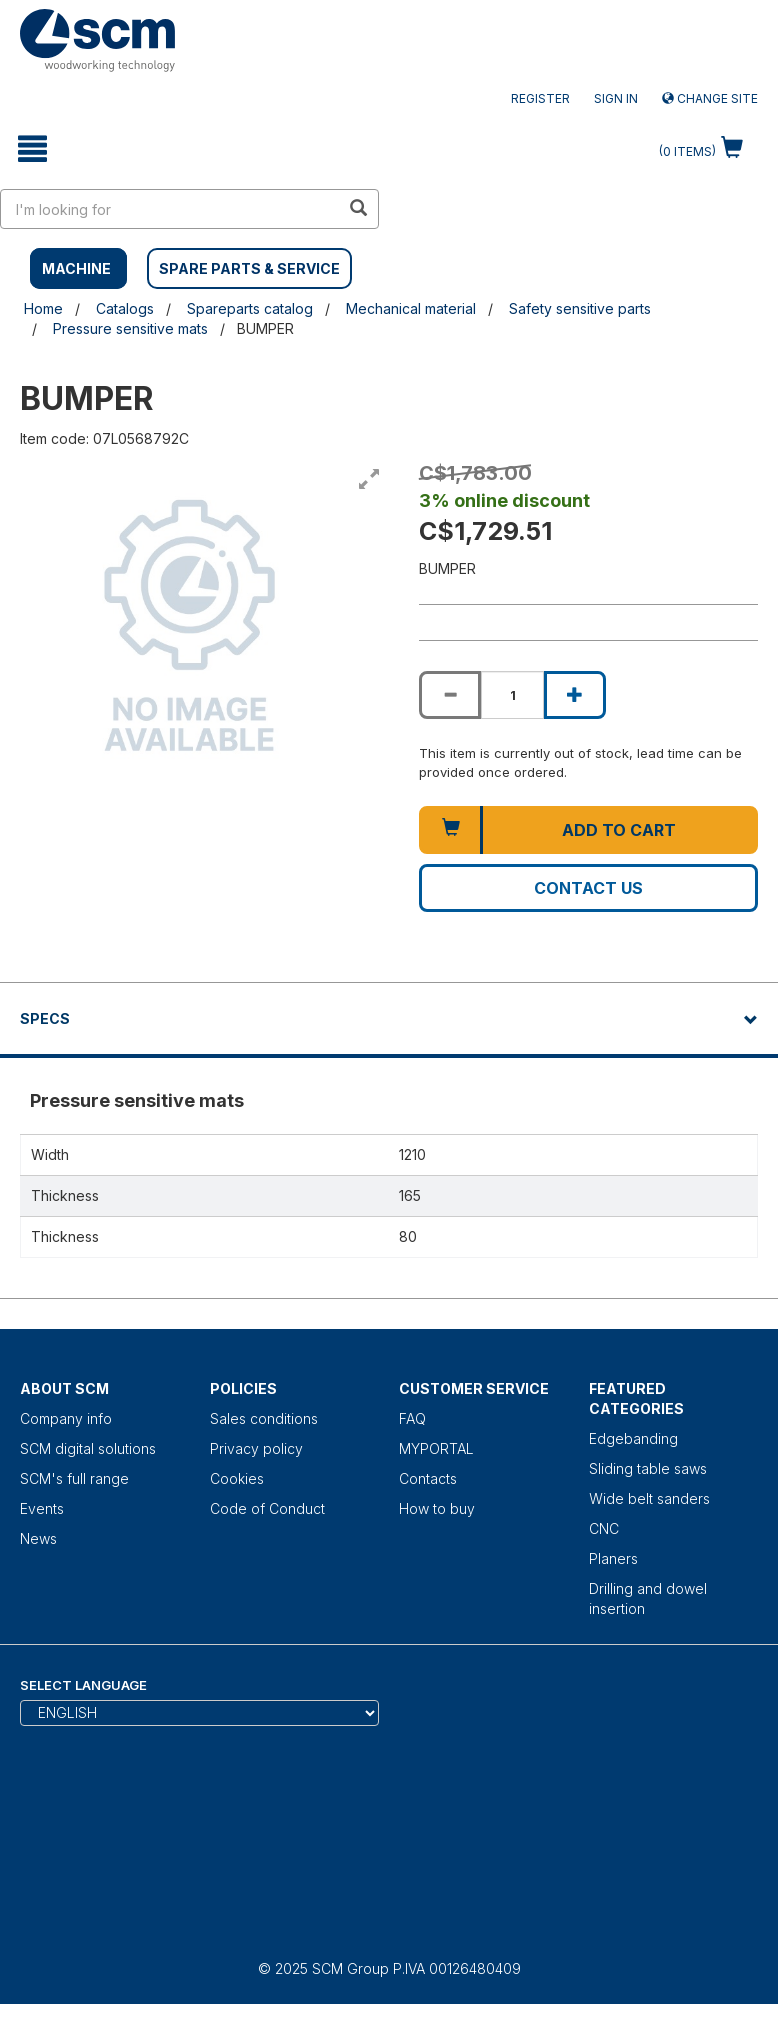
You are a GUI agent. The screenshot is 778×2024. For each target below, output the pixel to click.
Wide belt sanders (649, 1498)
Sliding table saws (648, 1468)
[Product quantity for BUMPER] (512, 695)
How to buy (437, 1508)
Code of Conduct (267, 1508)
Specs (45, 1018)
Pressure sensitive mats (130, 328)
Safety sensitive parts (580, 308)
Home (43, 308)
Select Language (83, 1685)
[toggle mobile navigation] (32, 149)
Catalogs (125, 308)
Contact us (588, 888)
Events (42, 1508)
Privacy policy (256, 1448)
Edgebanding (633, 1438)
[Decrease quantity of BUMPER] (450, 695)
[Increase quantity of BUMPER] (575, 695)
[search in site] (170, 209)
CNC (604, 1528)
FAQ (412, 1418)
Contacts (428, 1478)
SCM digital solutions (88, 1448)
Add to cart (619, 830)
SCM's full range (74, 1478)
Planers (613, 1558)
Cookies (237, 1478)
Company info (66, 1418)
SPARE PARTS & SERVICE (249, 268)
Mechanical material (411, 308)
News (38, 1538)
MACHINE (76, 268)
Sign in (616, 98)
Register (540, 98)
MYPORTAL (436, 1448)
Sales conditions (264, 1418)
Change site (710, 98)
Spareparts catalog (250, 308)
